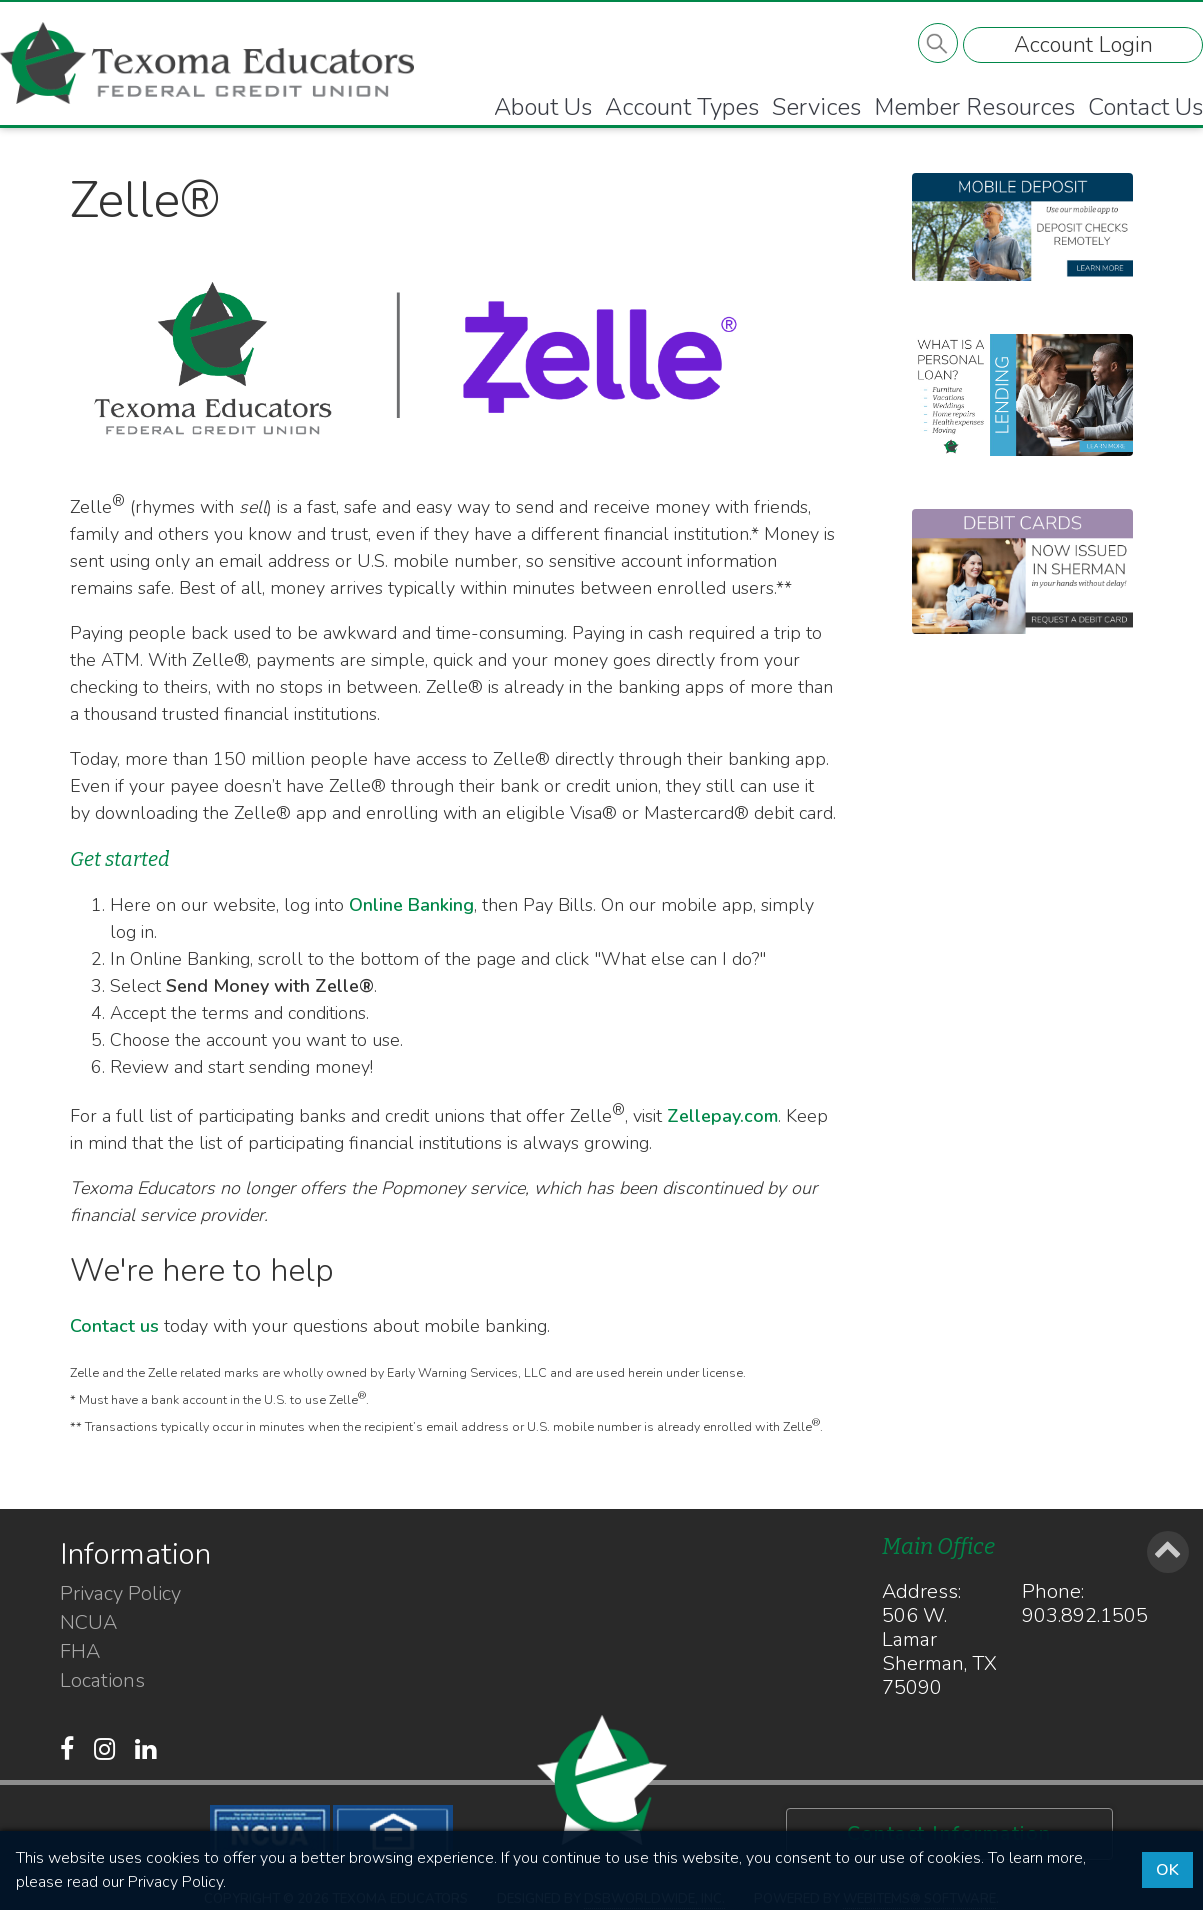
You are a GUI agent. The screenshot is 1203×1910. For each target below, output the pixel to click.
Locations (102, 1681)
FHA (80, 1652)
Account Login (1082, 46)
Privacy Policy (120, 1594)
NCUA (88, 1623)
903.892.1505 (1085, 1615)
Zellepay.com (722, 1116)
